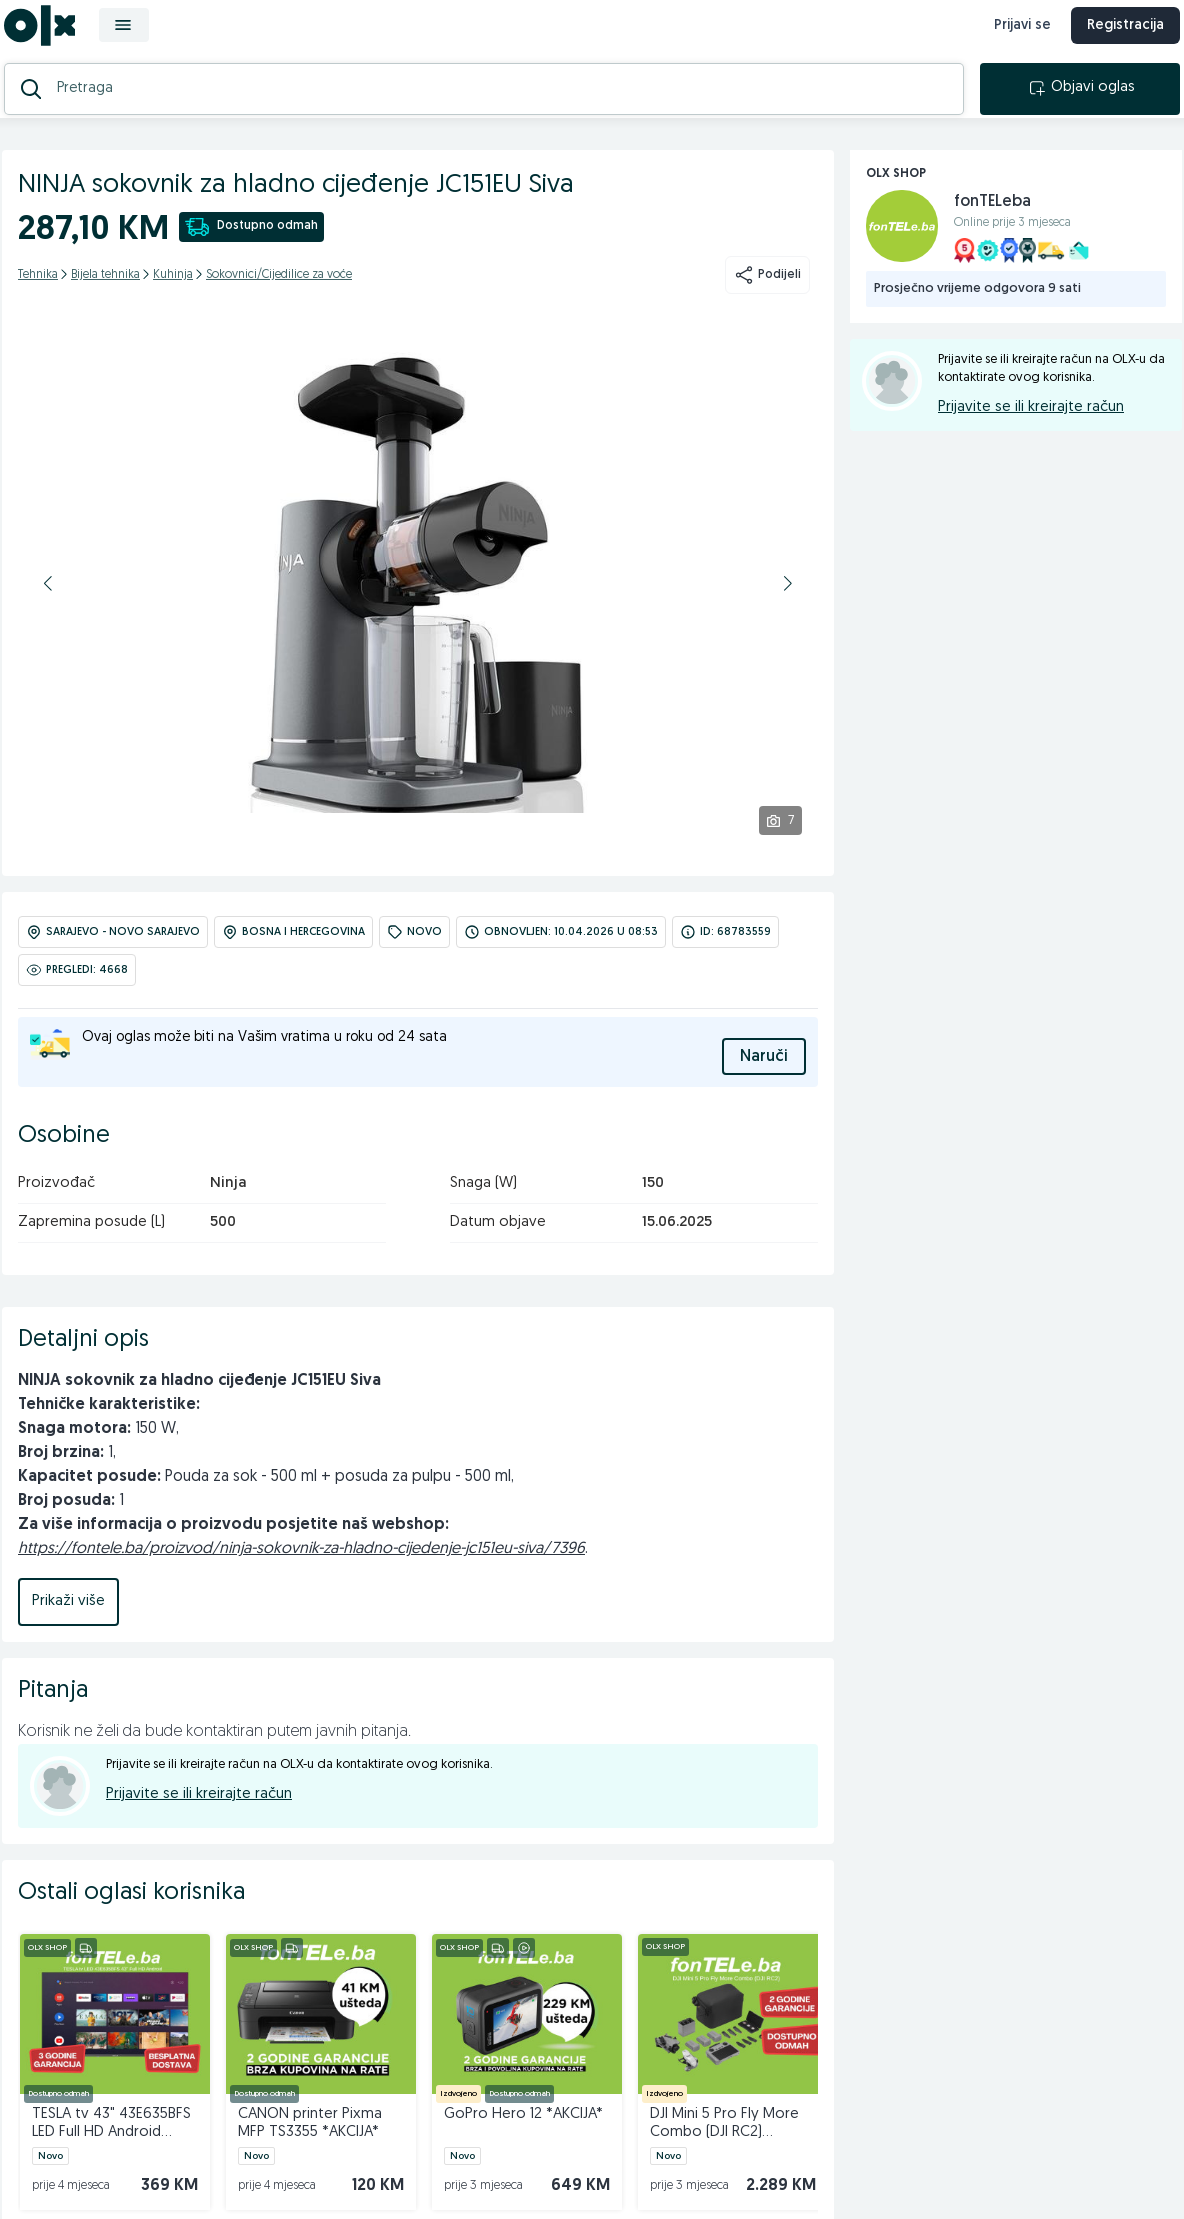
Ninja (228, 1199)
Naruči (764, 1073)
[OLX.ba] (51, 37)
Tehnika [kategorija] (38, 300)
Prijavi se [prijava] (1010, 37)
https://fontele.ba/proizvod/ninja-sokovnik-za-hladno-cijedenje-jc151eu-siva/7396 (301, 1565)
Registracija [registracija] (1113, 37)
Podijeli (767, 300)
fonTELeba (992, 227)
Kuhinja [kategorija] (173, 300)
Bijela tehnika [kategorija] (105, 300)
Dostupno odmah (251, 252)
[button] (48, 608)
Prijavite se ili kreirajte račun (199, 1810)
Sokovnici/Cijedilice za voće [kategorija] (279, 300)
